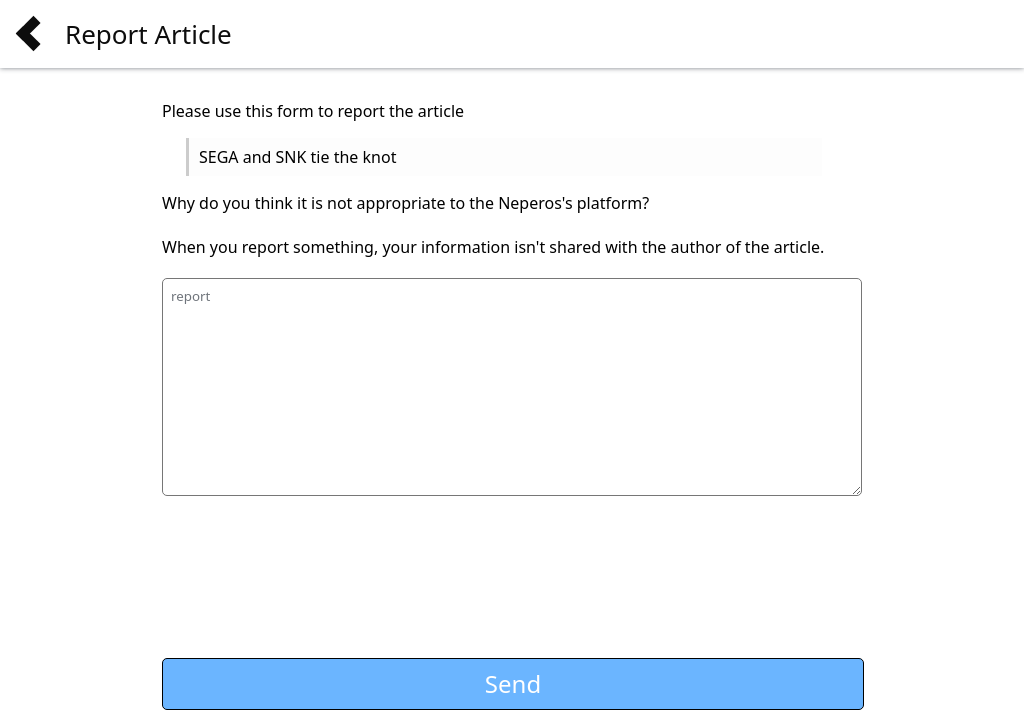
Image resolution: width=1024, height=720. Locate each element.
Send (513, 683)
